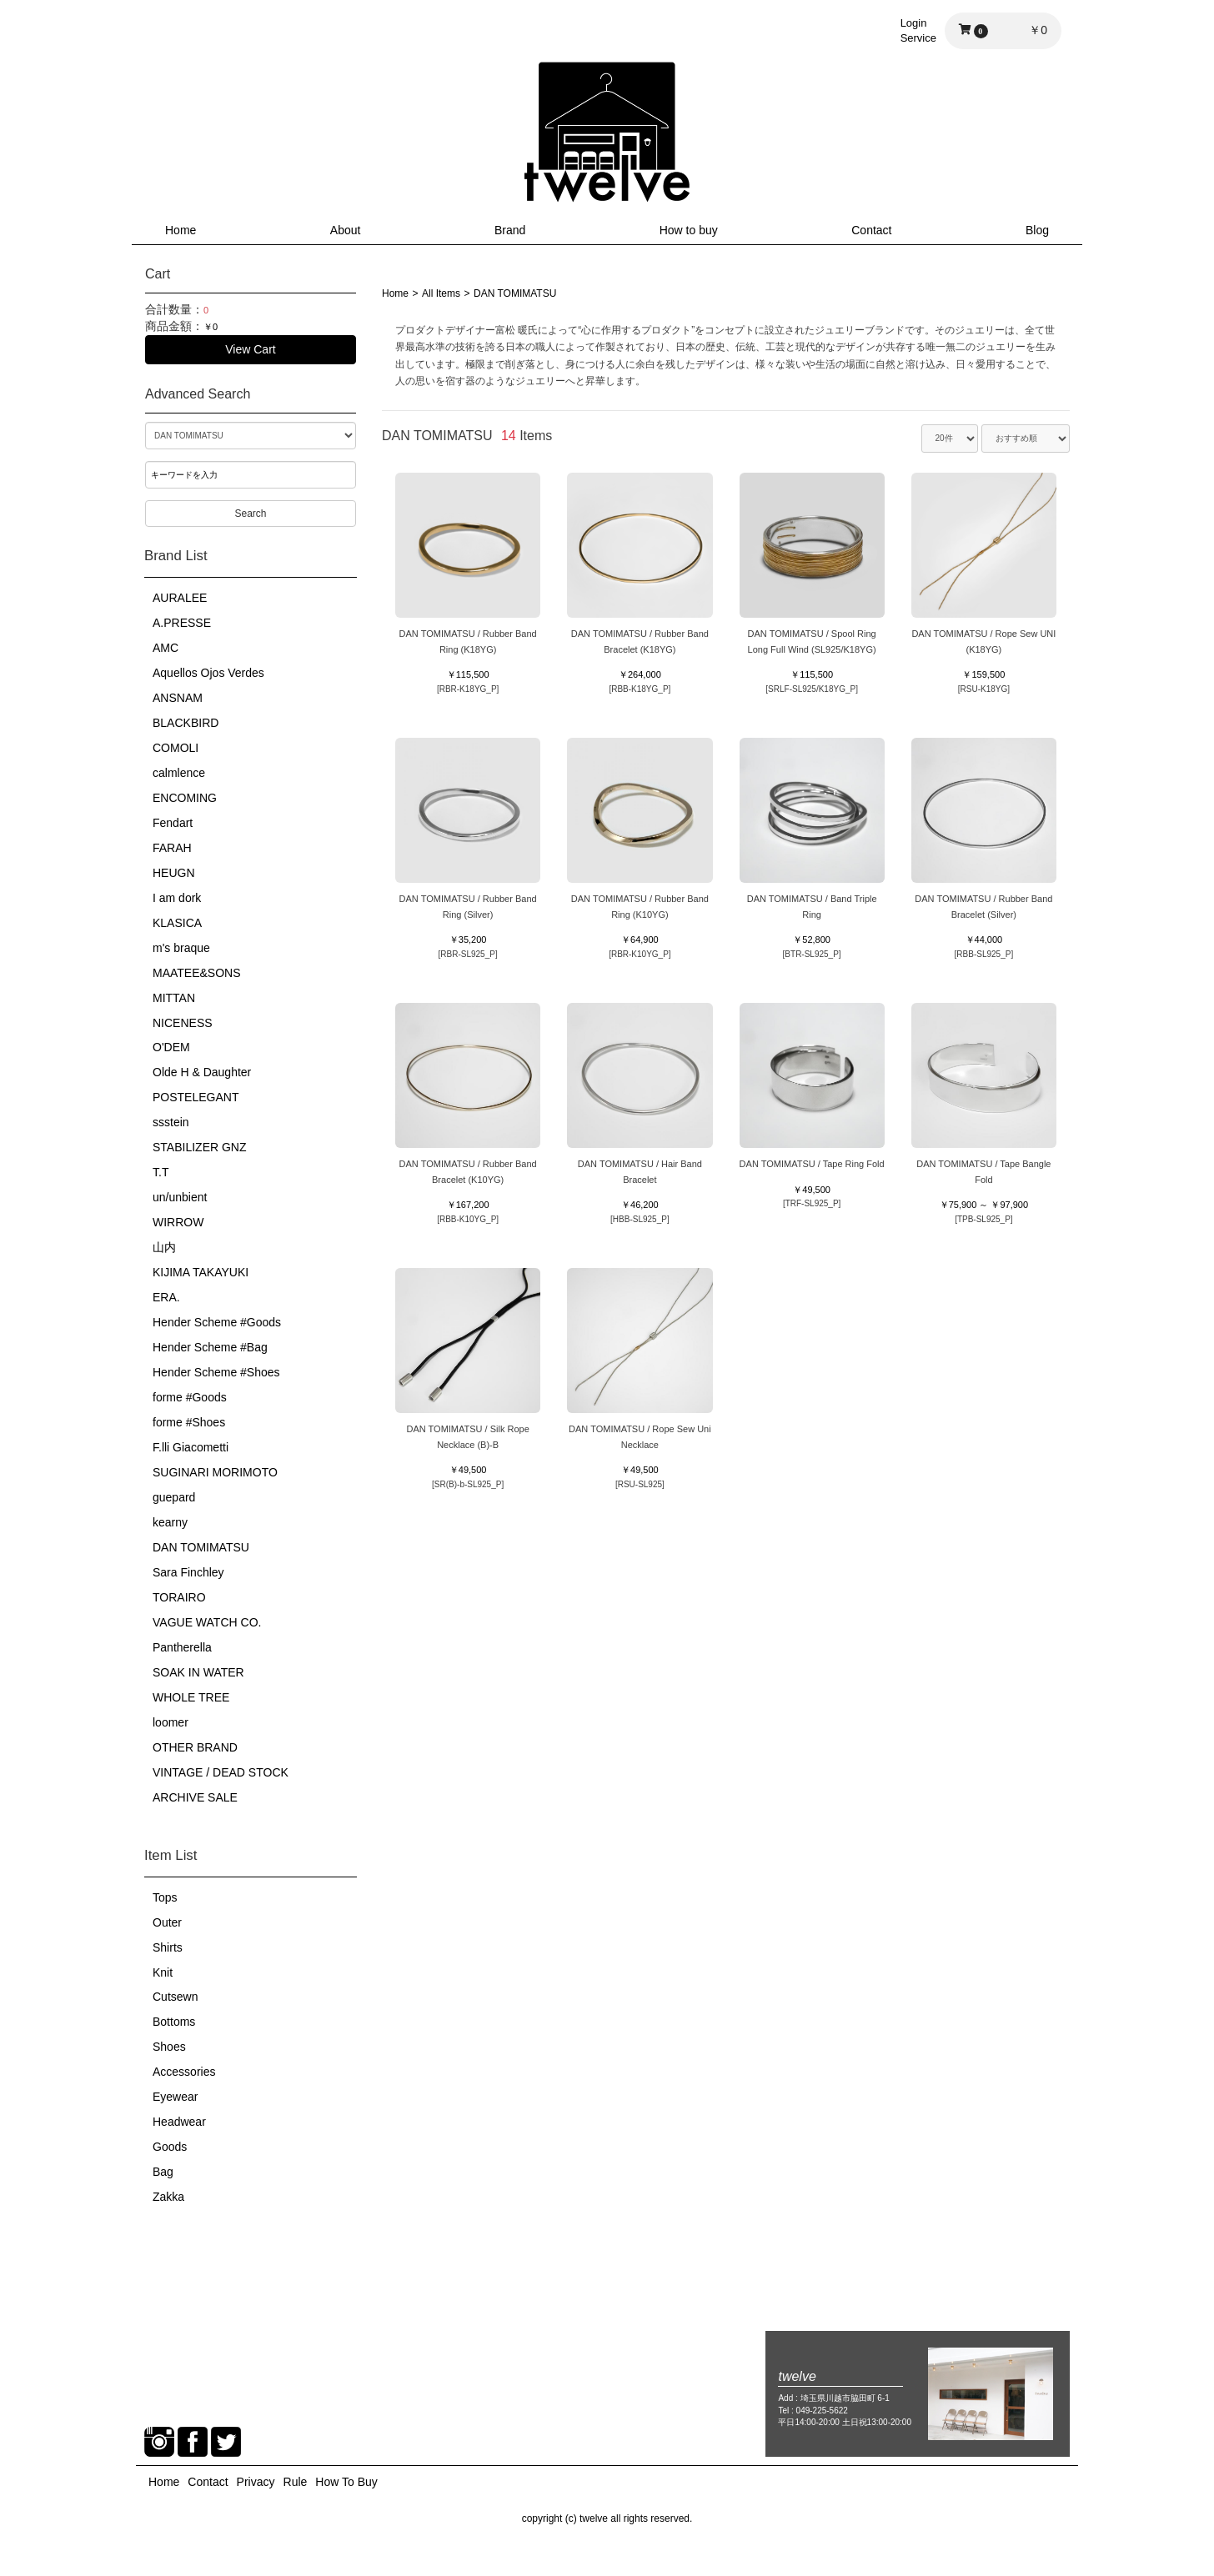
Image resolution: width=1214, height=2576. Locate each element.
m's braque (181, 948)
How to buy (689, 230)
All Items (441, 293)
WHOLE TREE (191, 1697)
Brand (509, 230)
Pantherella (182, 1647)
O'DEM (171, 1047)
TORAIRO (179, 1597)
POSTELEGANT (195, 1097)
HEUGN (174, 873)
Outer (167, 1922)
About (345, 230)
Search (250, 513)
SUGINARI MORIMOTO (215, 1472)
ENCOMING (185, 797)
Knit (163, 1972)
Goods (170, 2146)
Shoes (169, 2046)
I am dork (177, 898)
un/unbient (180, 1197)
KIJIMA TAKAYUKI (200, 1272)
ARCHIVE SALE (195, 1797)
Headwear (179, 2121)
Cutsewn (175, 1996)
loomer (170, 1722)
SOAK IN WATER (198, 1672)
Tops (165, 1897)
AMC (165, 647)
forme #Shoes (189, 1422)
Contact (871, 230)
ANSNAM (178, 697)
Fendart (173, 822)
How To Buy (346, 2481)
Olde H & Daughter (202, 1072)
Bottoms (174, 2021)
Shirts (168, 1947)
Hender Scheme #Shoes (216, 1372)
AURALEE (180, 597)
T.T (160, 1172)
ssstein (171, 1122)
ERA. (166, 1297)
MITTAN (174, 998)
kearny (170, 1522)
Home (180, 230)
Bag (163, 2171)
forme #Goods (190, 1397)
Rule (295, 2481)
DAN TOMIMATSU (201, 1547)
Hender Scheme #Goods (217, 1322)
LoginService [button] (918, 30)
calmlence (179, 772)
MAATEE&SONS (197, 973)
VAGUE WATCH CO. (207, 1622)
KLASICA (177, 923)
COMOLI (175, 747)
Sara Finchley (188, 1572)
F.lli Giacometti (190, 1447)
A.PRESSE (182, 622)
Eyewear (175, 2096)
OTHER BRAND (195, 1747)
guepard (174, 1497)
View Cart (250, 349)
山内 (164, 1247)
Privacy (256, 2481)
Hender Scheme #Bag (210, 1347)
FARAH (172, 847)
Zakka (168, 2196)
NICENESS (183, 1023)
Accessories (184, 2071)
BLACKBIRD (185, 722)
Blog (1037, 230)
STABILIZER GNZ (200, 1147)
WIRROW (178, 1222)
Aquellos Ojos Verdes (208, 672)
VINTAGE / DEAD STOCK (220, 1772)
